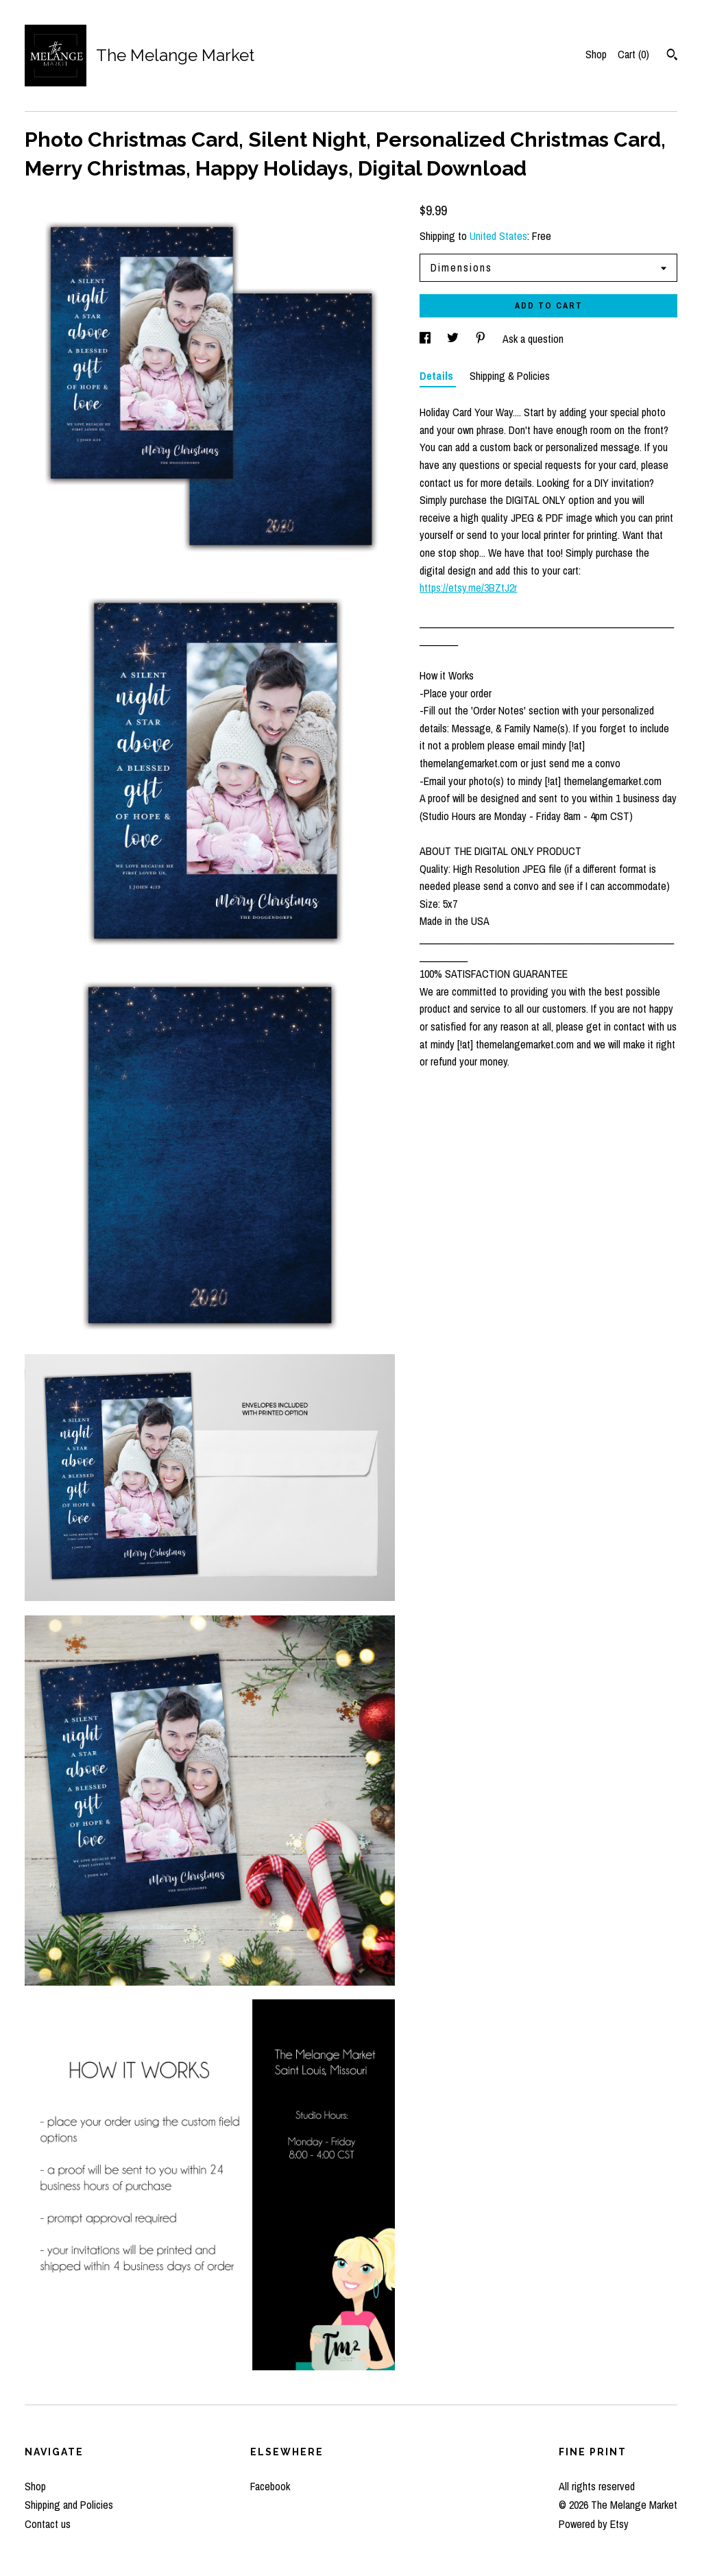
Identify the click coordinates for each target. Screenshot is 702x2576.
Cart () (633, 54)
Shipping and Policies (69, 2504)
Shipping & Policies (510, 375)
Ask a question (533, 338)
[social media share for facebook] (426, 338)
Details (438, 375)
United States (498, 235)
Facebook (270, 2486)
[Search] (672, 56)
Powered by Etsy (594, 2523)
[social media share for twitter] (454, 338)
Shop (596, 54)
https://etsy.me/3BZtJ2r (468, 587)
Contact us (48, 2523)
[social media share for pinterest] (482, 338)
